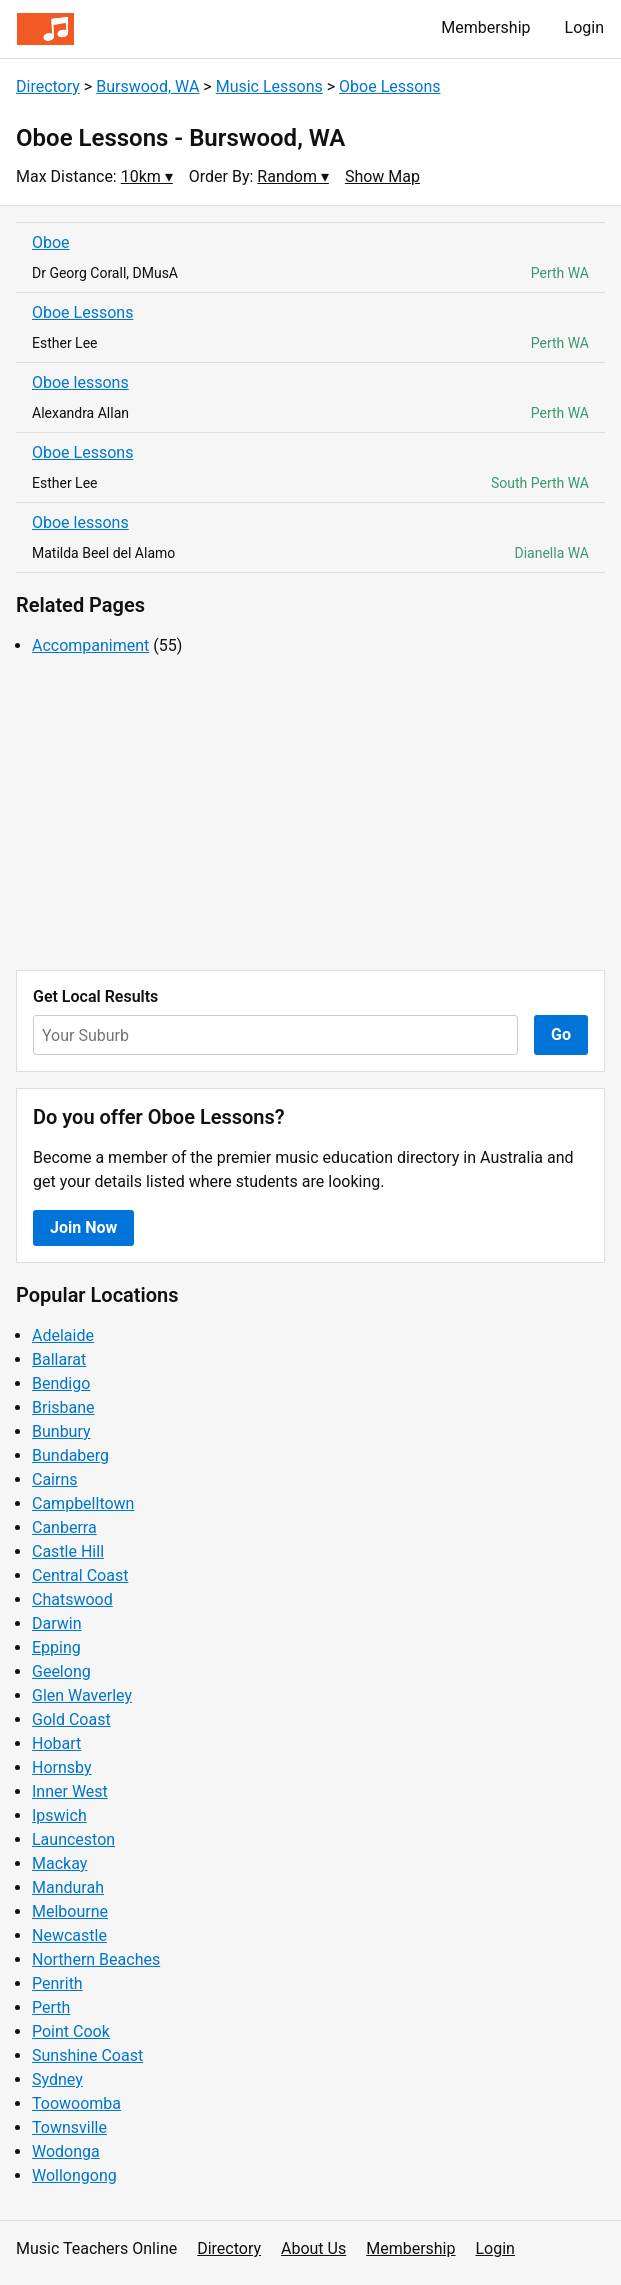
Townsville (69, 2127)
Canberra (64, 1527)
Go (561, 1034)
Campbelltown (83, 1503)
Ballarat (59, 1359)
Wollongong (74, 2175)
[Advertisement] (310, 814)
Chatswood (72, 1599)
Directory (48, 86)
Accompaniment (90, 645)
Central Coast (80, 1575)
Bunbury (61, 1431)
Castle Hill (68, 1551)
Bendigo (61, 1383)
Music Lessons (269, 86)
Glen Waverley (82, 1695)
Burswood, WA (147, 86)
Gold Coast (71, 1719)
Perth (51, 2007)
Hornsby (62, 1767)
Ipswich (59, 1815)
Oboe (51, 242)
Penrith (57, 1983)
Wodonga (66, 2151)
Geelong (61, 1671)
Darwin (57, 1623)
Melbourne (70, 1911)
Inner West (70, 1791)
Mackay (59, 1863)
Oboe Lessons (389, 86)
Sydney (57, 2079)
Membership (485, 27)
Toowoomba (76, 2103)
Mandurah (68, 1887)
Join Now (83, 1227)
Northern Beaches (96, 1959)
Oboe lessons (80, 382)
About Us (313, 2248)
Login (584, 27)
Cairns (55, 1479)
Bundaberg (70, 1455)
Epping (56, 1647)
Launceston (73, 1839)
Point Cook (71, 2031)
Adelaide (63, 1335)
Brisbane (63, 1407)
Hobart (56, 1743)
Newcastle (69, 1935)
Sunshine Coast (87, 2055)
